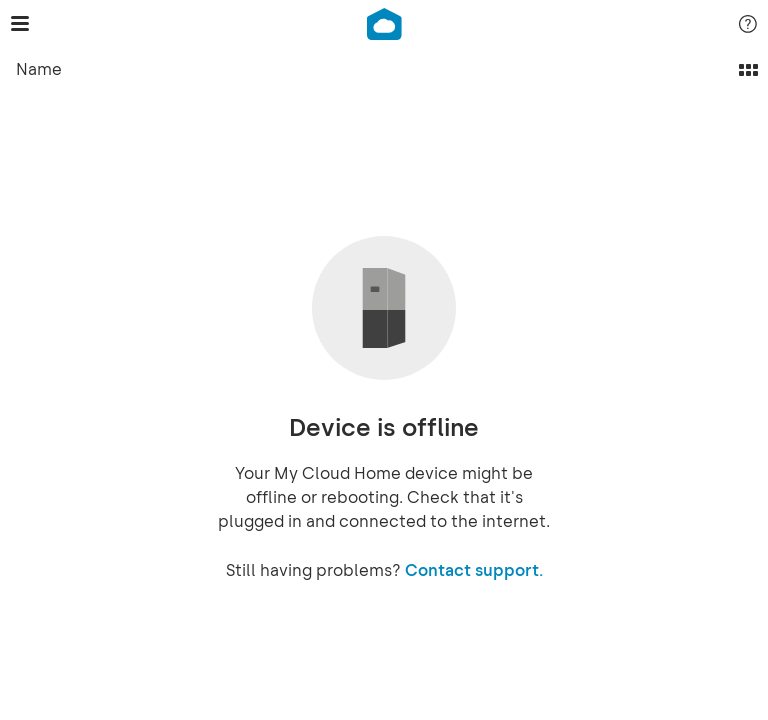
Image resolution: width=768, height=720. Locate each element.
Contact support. (474, 570)
